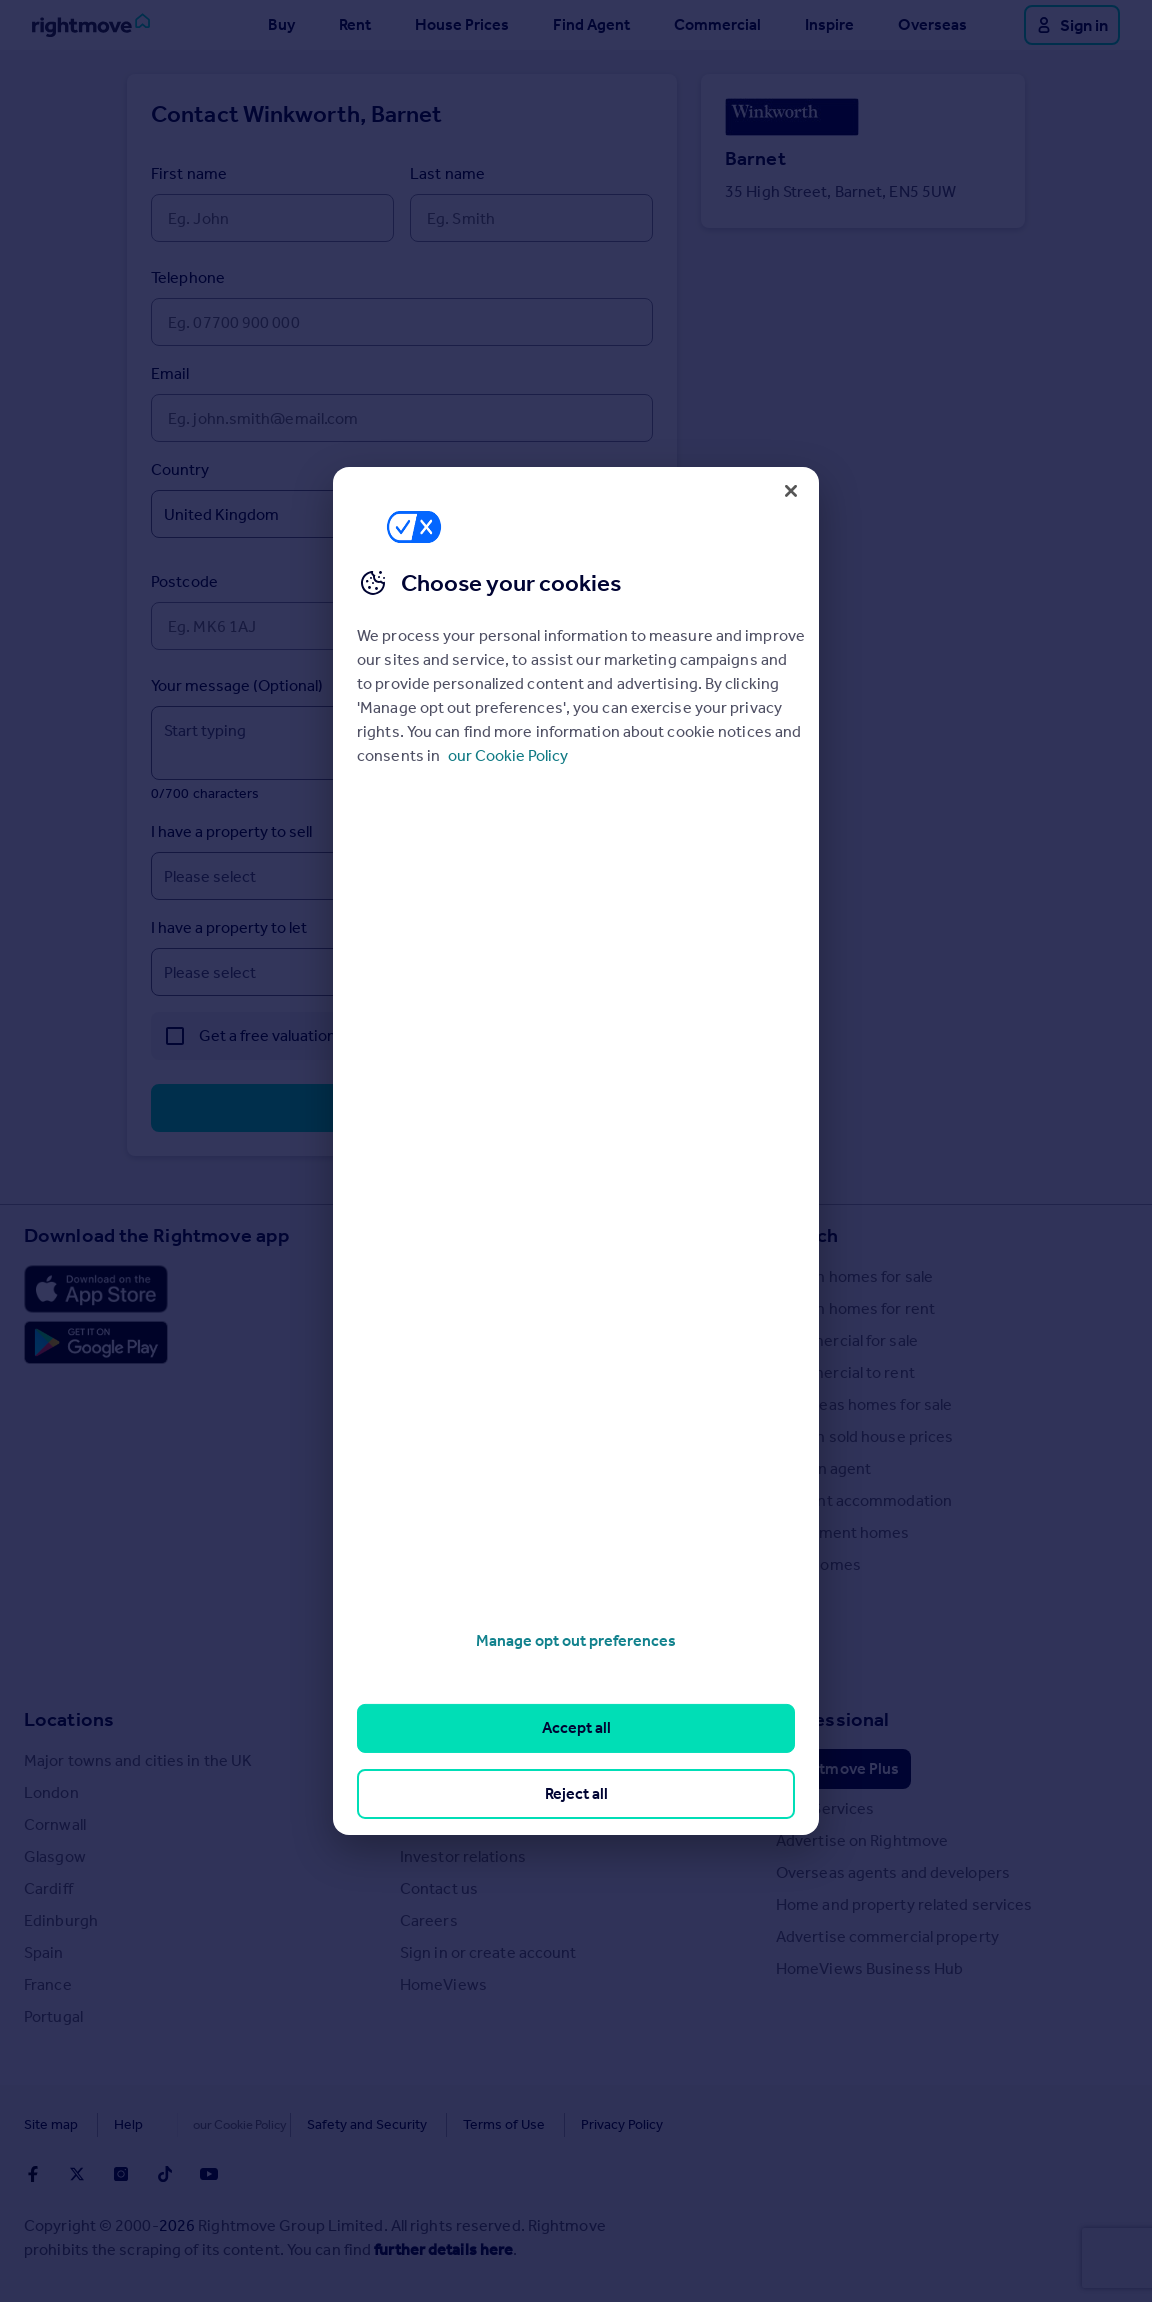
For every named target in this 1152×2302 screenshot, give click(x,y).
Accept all (576, 1727)
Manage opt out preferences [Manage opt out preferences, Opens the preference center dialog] (576, 1640)
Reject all (576, 1793)
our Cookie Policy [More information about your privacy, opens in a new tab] (508, 755)
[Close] (791, 491)
